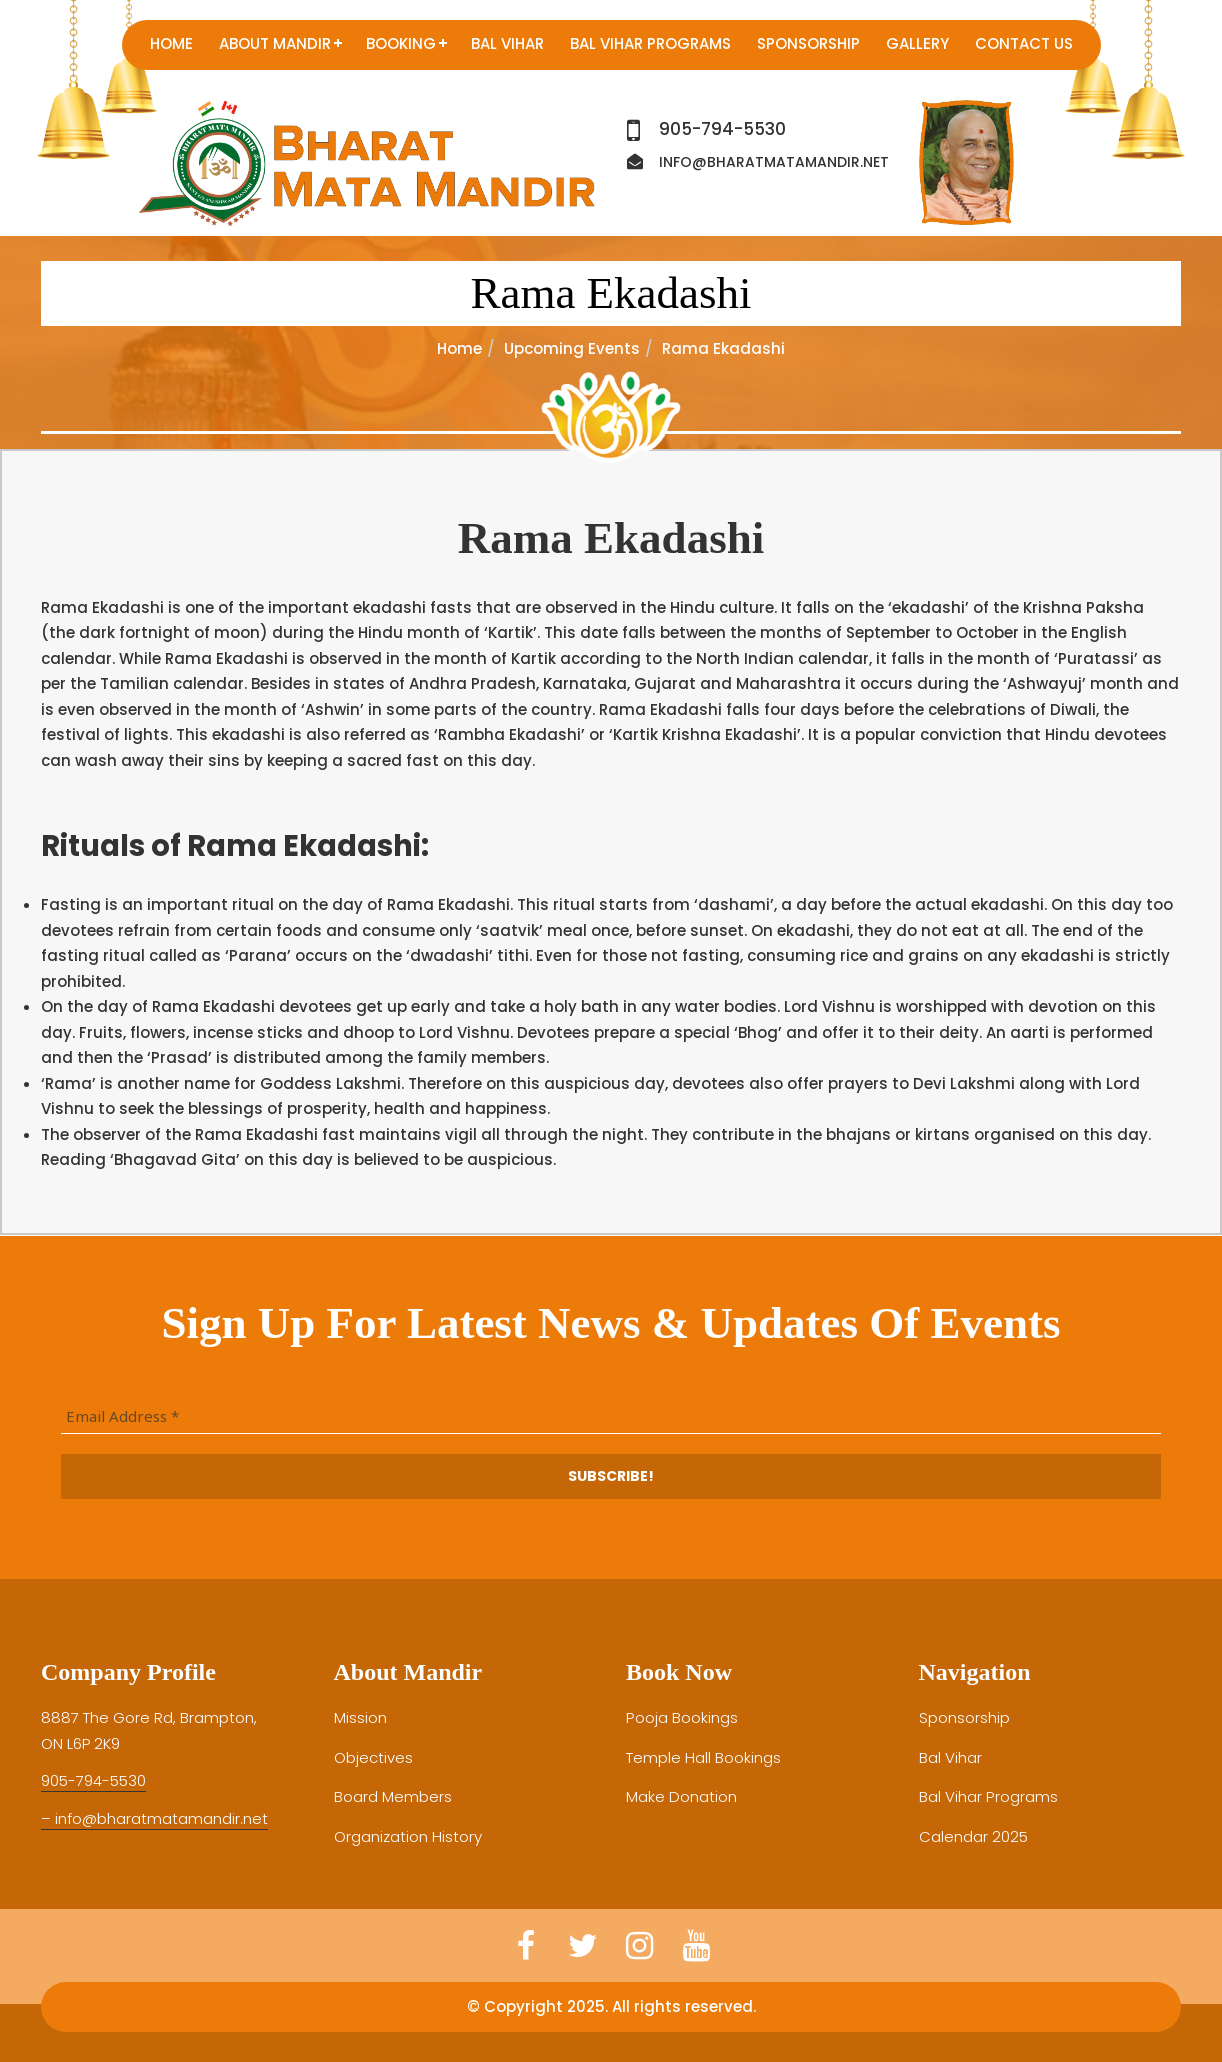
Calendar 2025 (973, 1836)
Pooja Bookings (681, 1717)
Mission (360, 1717)
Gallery (917, 43)
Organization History (408, 1836)
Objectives (373, 1757)
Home (171, 43)
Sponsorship (808, 43)
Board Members (393, 1796)
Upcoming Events (572, 348)
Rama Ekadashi (610, 293)
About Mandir (275, 43)
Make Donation (681, 1796)
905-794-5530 (722, 129)
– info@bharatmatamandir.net (154, 1818)
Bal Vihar (507, 43)
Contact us (1024, 43)
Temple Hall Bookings (703, 1757)
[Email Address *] (611, 1417)
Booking (401, 43)
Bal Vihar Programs (650, 43)
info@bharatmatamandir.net (774, 162)
